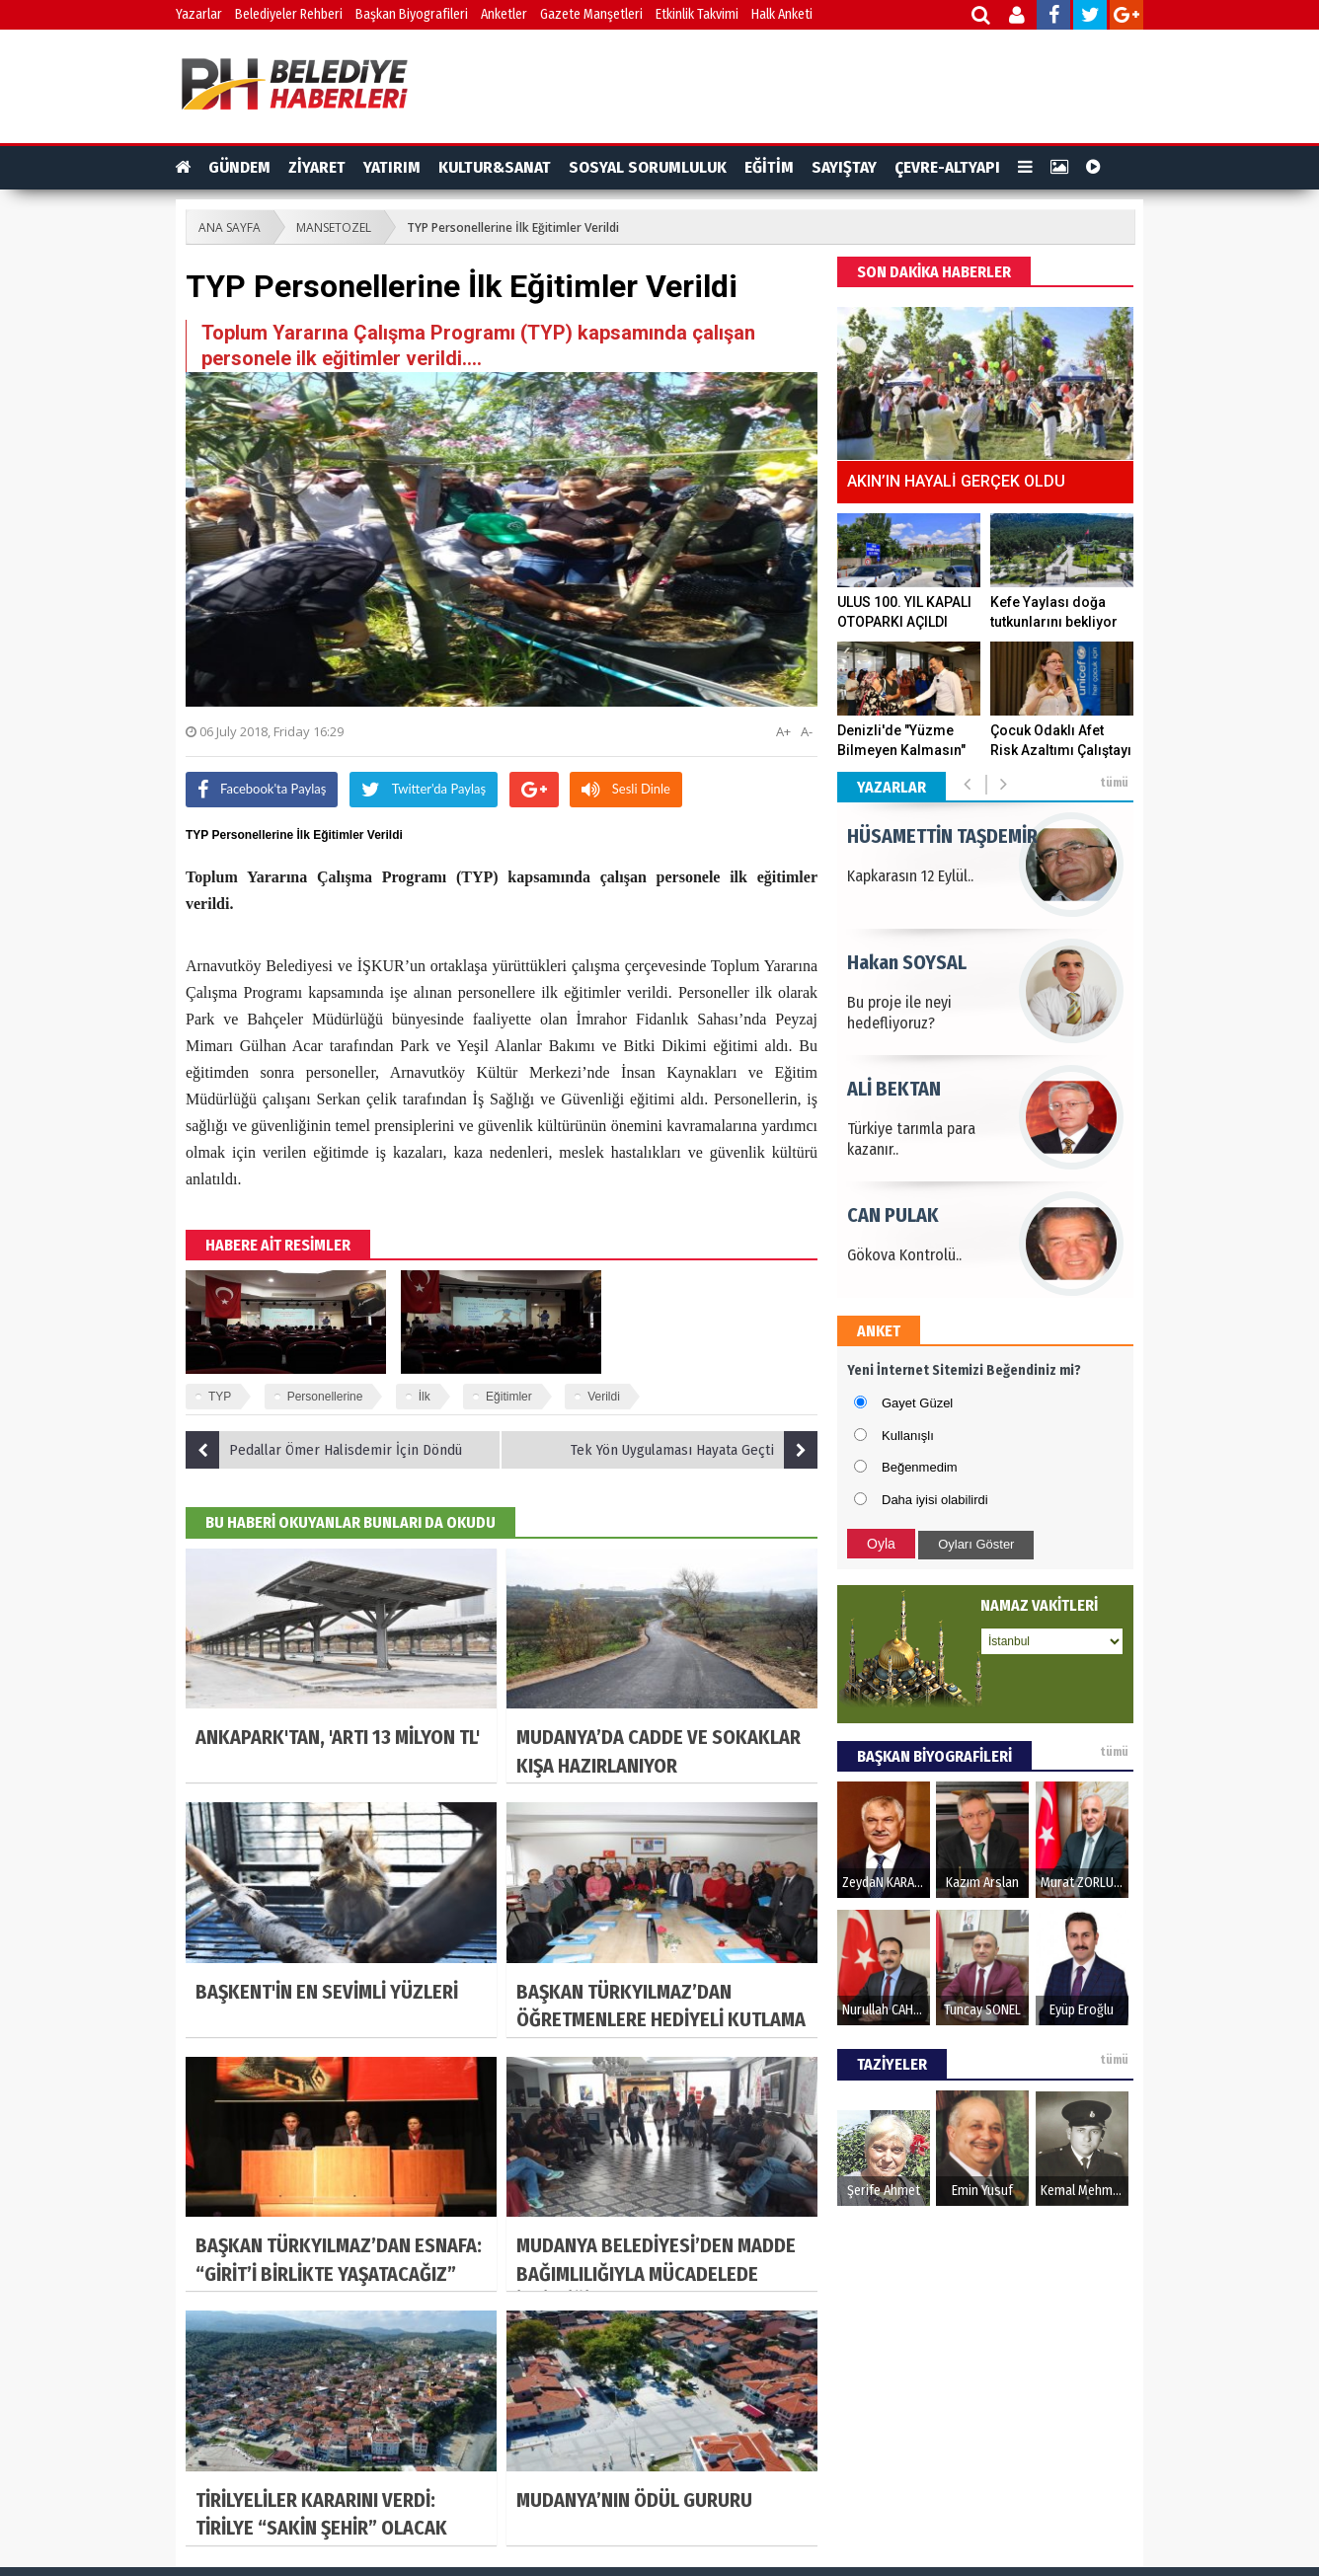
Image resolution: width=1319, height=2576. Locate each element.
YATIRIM (392, 167)
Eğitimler (509, 1396)
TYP (219, 1396)
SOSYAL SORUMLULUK (648, 167)
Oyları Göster (976, 1544)
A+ (783, 731)
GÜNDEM (239, 167)
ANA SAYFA (229, 227)
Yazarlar (199, 14)
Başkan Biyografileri (411, 14)
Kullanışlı (908, 1435)
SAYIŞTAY (844, 167)
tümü (1114, 783)
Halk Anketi (782, 14)
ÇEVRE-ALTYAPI (947, 167)
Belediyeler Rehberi (289, 14)
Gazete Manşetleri (591, 14)
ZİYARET (317, 167)
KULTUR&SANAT (494, 167)
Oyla (881, 1544)
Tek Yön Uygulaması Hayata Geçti (694, 1450)
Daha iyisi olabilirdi (935, 1499)
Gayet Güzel (917, 1403)
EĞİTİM (769, 167)
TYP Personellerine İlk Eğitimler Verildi (513, 227)
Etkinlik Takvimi (697, 14)
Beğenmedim (920, 1467)
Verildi (603, 1396)
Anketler (504, 14)
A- (807, 731)
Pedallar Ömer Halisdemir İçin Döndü (324, 1450)
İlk (424, 1396)
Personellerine (325, 1396)
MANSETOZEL (333, 227)
